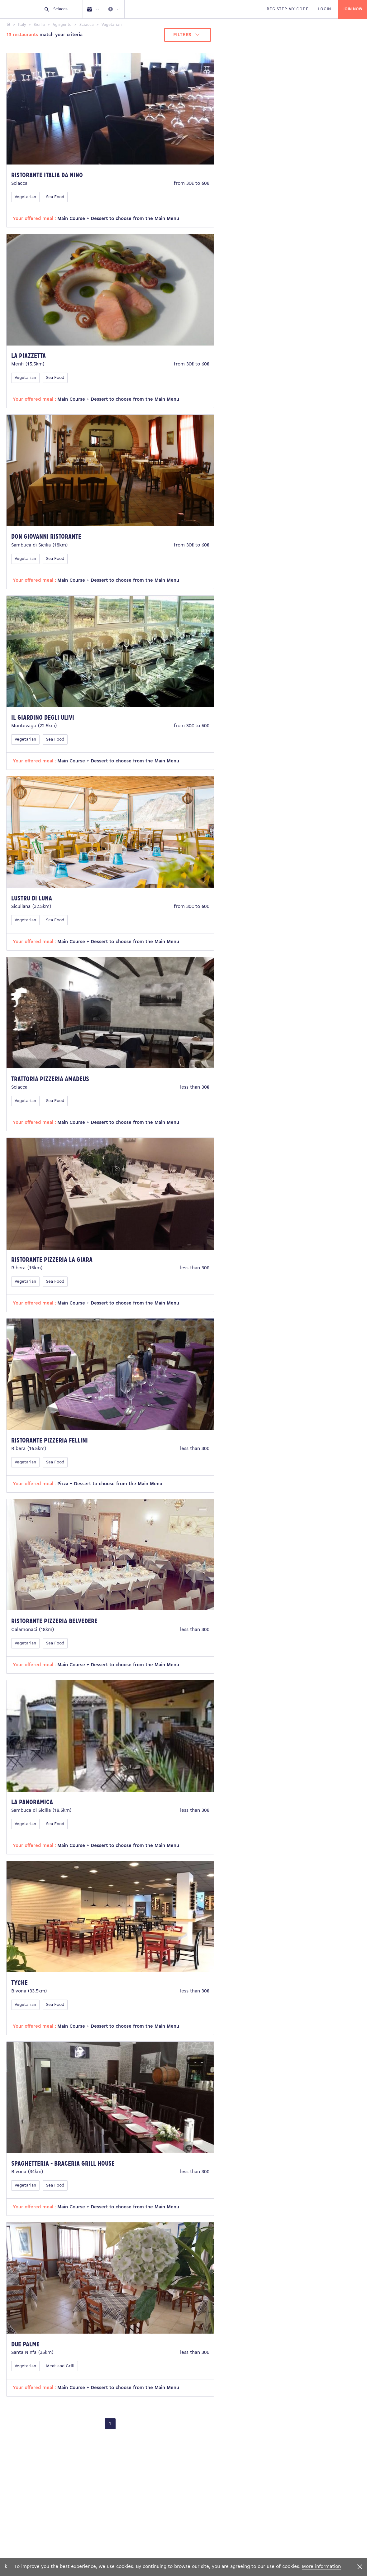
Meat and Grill (60, 2366)
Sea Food (55, 197)
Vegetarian (25, 197)
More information (321, 2566)
